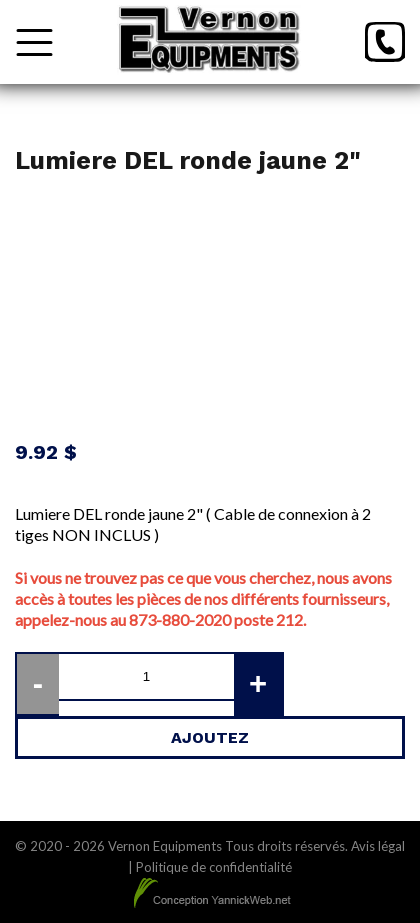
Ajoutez (210, 737)
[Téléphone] (385, 42)
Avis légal (378, 846)
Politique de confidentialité (214, 867)
